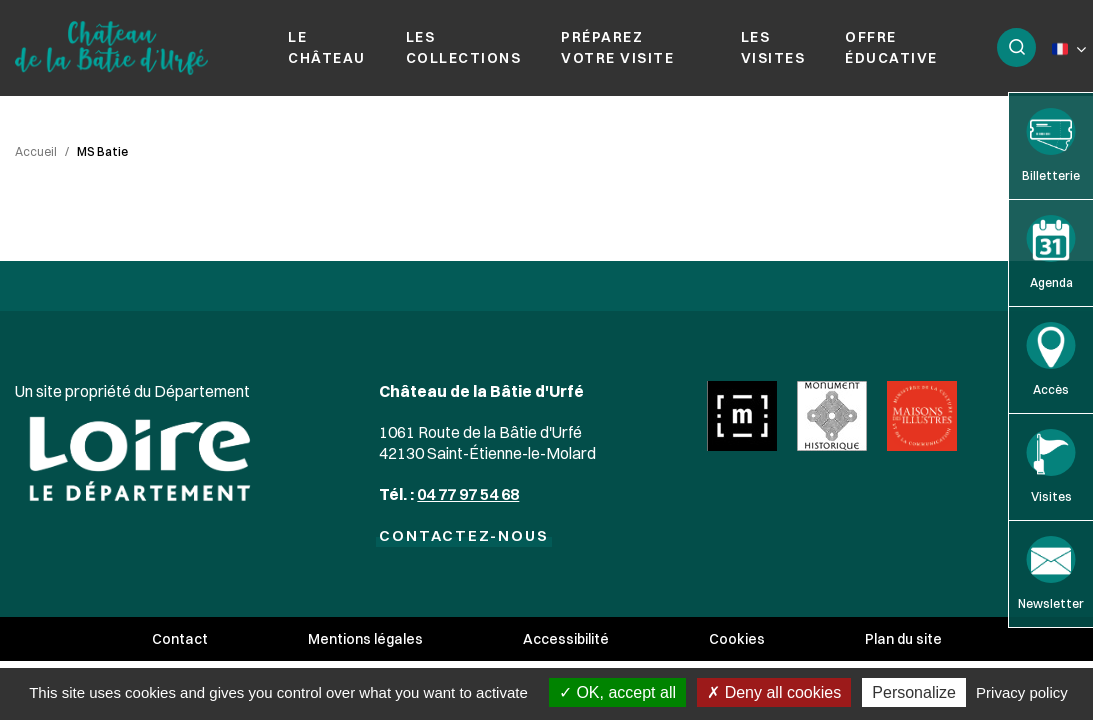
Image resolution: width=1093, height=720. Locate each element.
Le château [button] (327, 47)
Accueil (36, 151)
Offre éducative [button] (891, 47)
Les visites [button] (773, 47)
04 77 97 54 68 (468, 494)
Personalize (914, 692)
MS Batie (102, 151)
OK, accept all (617, 692)
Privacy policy (1022, 692)
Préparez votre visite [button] (617, 47)
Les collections (464, 47)
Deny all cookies (774, 692)
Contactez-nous (464, 535)
